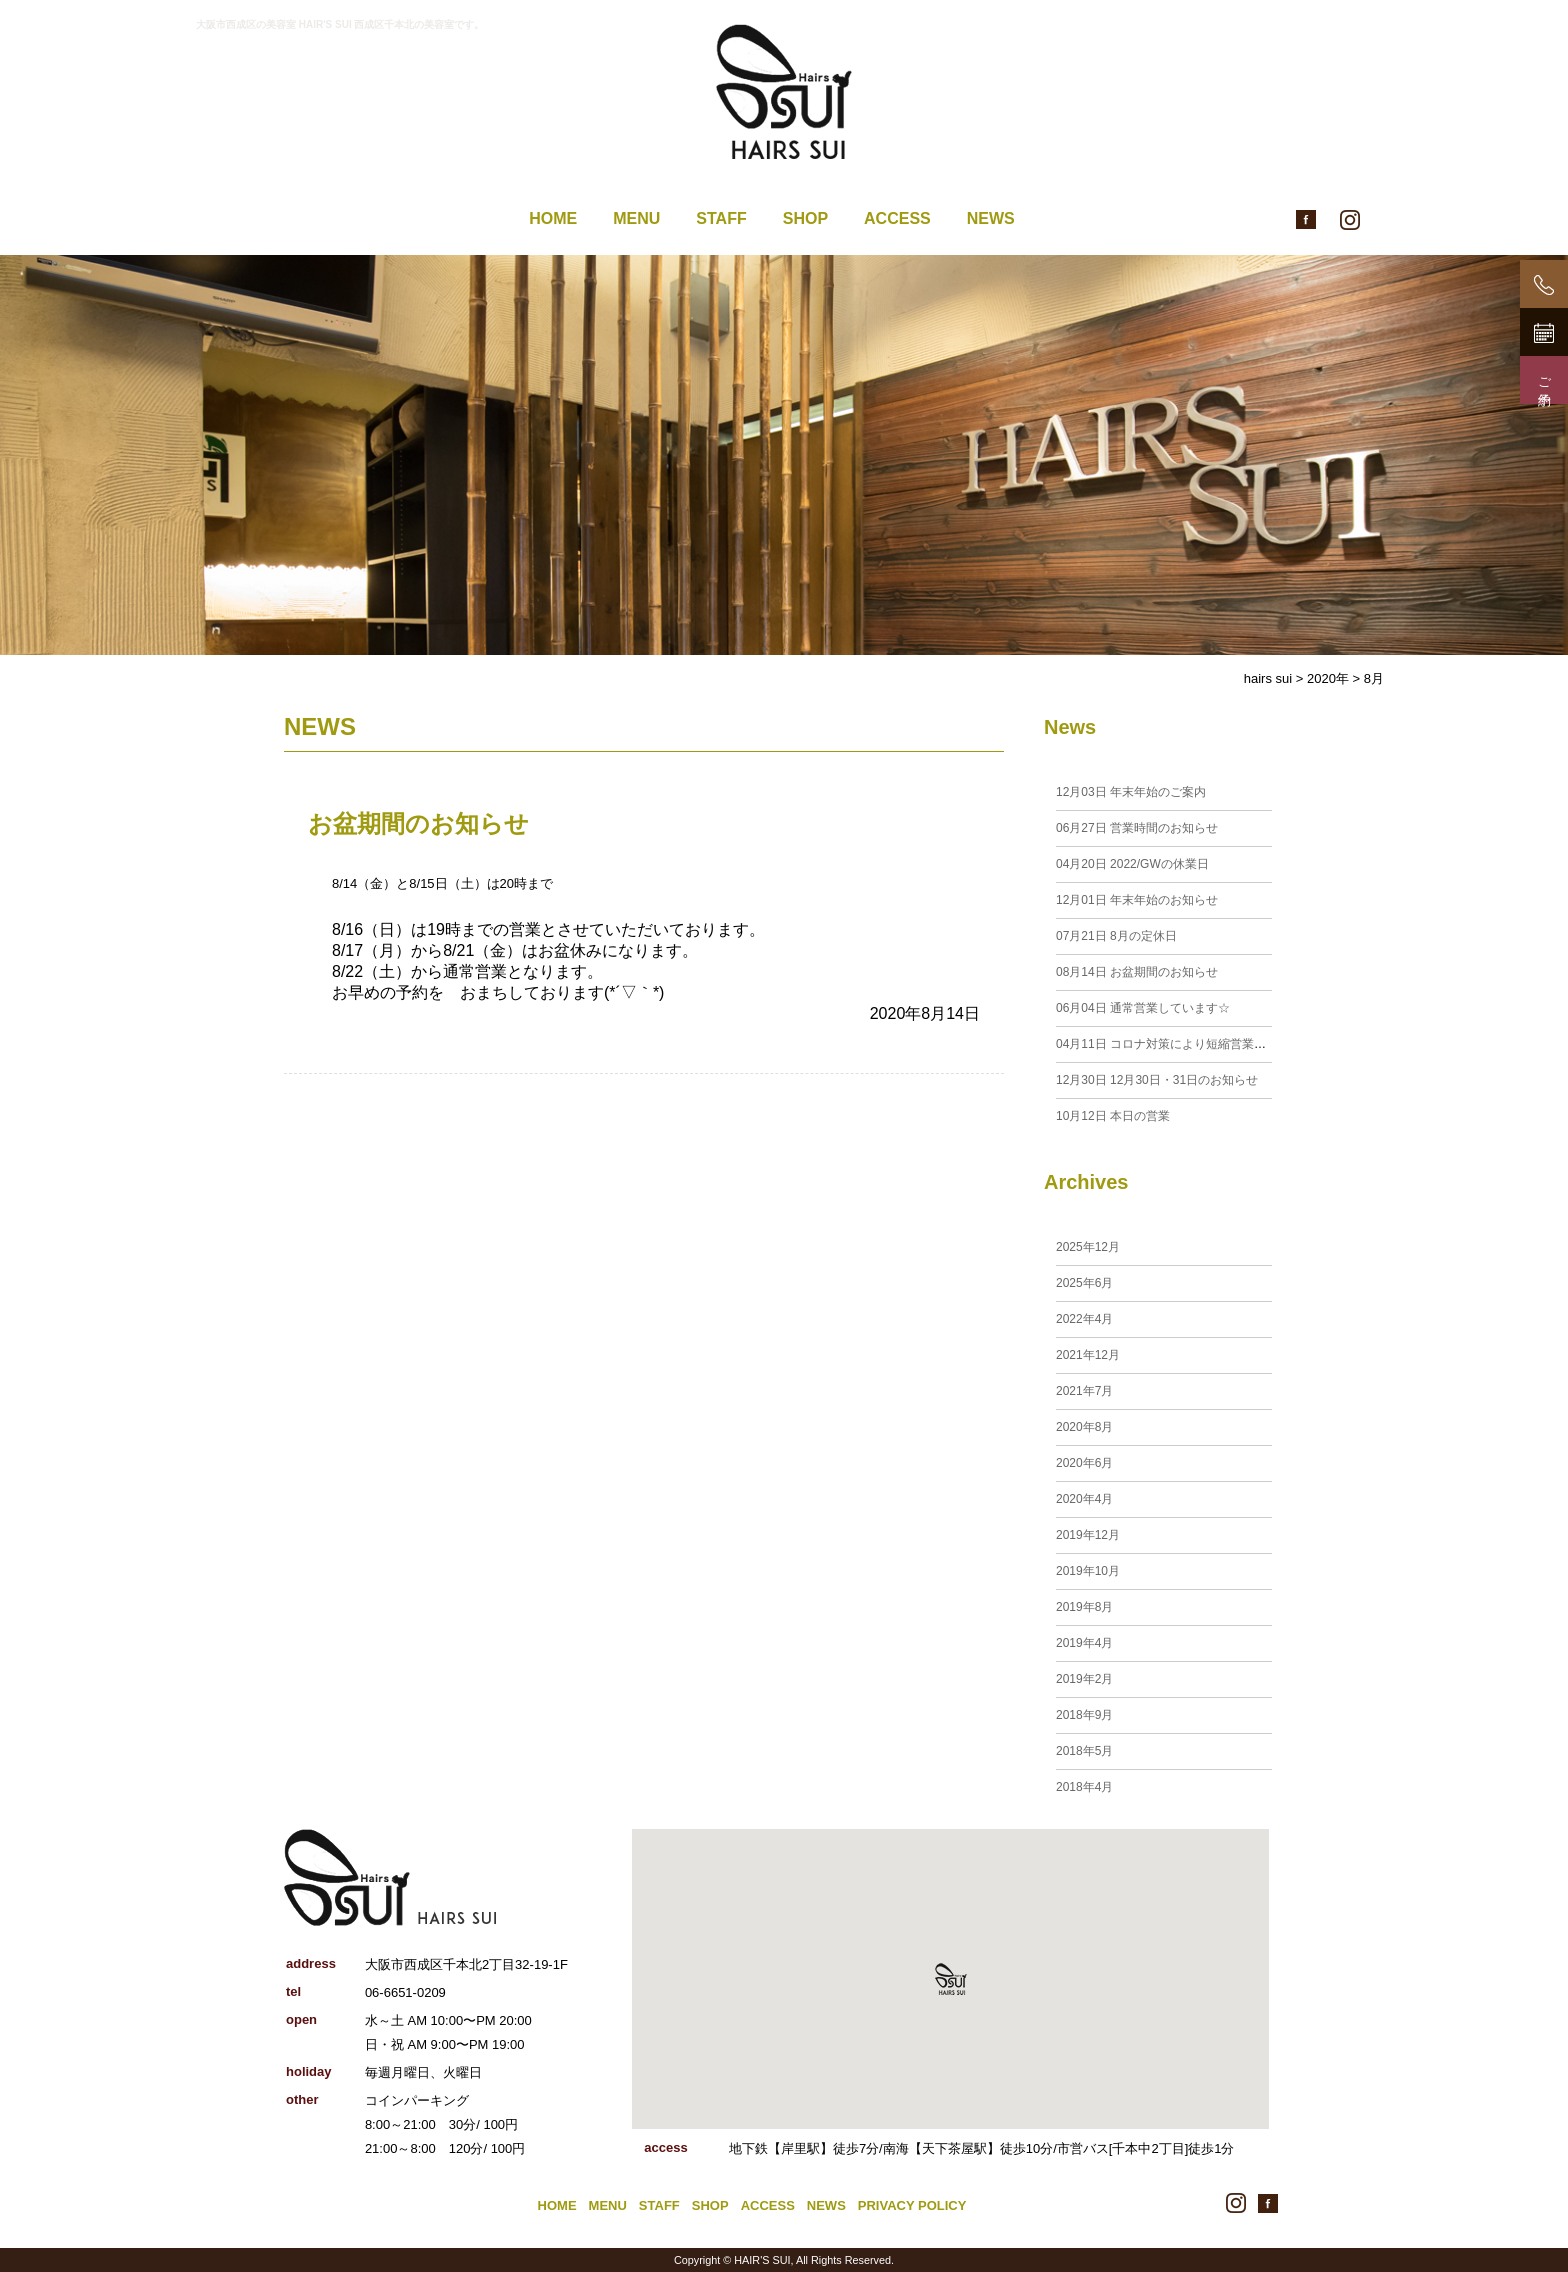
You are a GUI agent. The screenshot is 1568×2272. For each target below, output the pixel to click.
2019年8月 (1084, 1607)
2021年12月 (1088, 1355)
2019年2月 (1084, 1679)
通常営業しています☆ (1143, 1008)
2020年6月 (1084, 1463)
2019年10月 (1088, 1571)
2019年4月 (1084, 1643)
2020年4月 (1084, 1499)
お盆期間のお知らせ (418, 823)
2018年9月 (1084, 1715)
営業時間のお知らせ (1137, 828)
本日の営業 (1113, 1116)
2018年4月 (1084, 1787)
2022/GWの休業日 (1132, 864)
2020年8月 (1084, 1427)
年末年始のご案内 (1131, 792)
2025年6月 (1084, 1283)
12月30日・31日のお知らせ (1157, 1080)
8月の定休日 (1116, 936)
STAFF (721, 218)
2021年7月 (1084, 1391)
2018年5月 (1084, 1751)
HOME (553, 218)
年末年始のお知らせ (1137, 900)
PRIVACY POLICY (912, 2205)
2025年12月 (1088, 1247)
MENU (636, 218)
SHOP (805, 218)
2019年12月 (1088, 1535)
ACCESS (897, 218)
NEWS (991, 218)
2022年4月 (1084, 1319)
